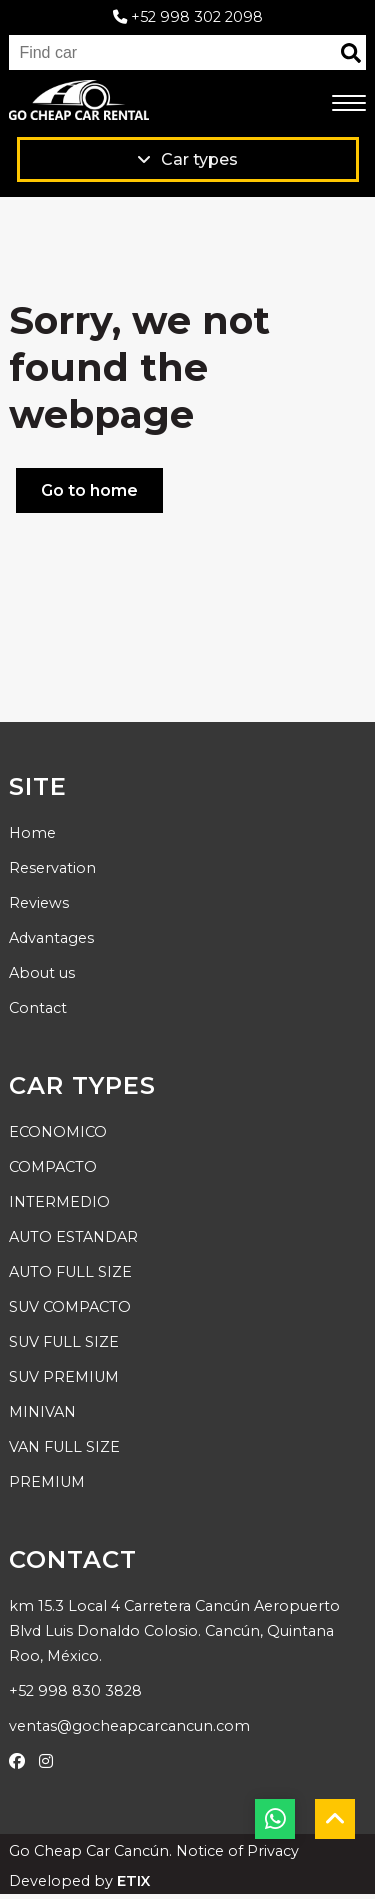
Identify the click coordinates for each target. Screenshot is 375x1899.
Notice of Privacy (237, 1851)
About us (42, 973)
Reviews (39, 903)
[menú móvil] (349, 104)
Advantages (51, 938)
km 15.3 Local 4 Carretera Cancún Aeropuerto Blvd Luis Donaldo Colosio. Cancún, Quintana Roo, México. (174, 1631)
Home (32, 833)
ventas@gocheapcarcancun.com (129, 1726)
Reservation (52, 868)
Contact (38, 1008)
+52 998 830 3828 (75, 1691)
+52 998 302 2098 (188, 17)
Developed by (79, 1881)
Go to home (89, 490)
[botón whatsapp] (275, 1819)
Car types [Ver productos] (187, 159)
